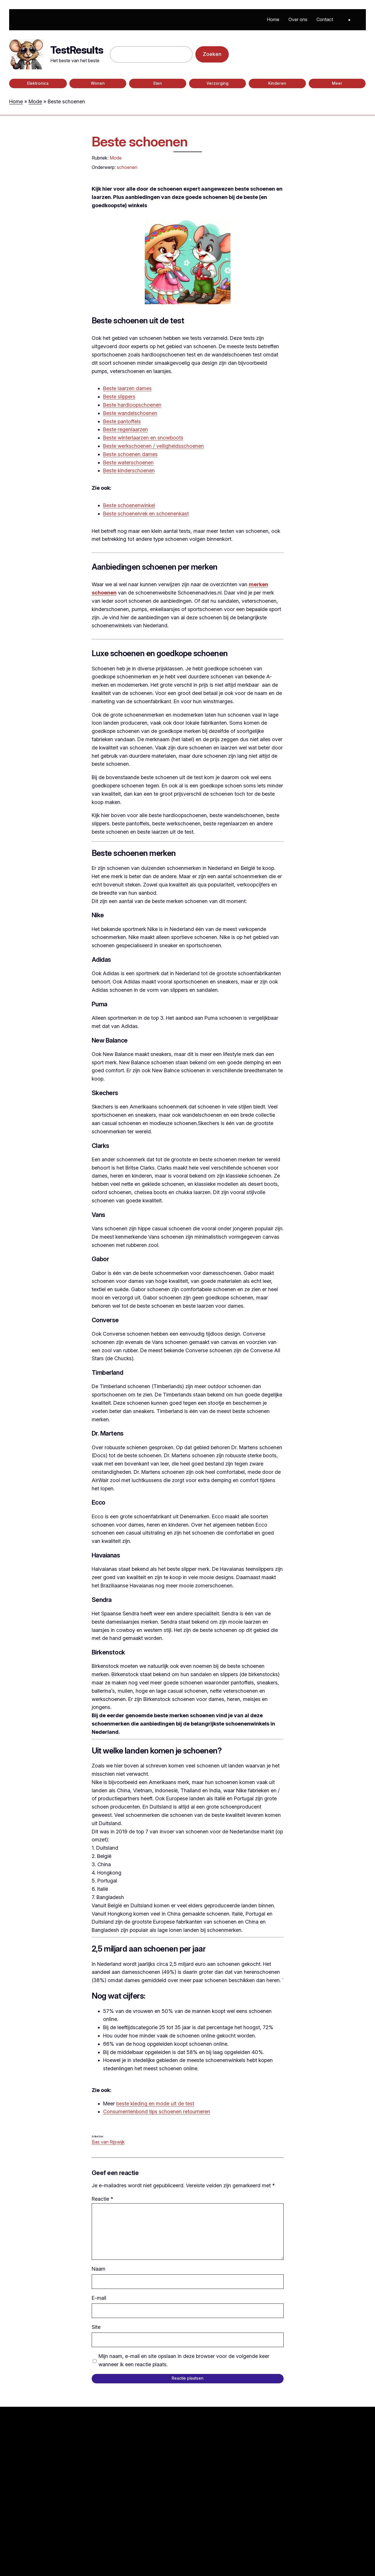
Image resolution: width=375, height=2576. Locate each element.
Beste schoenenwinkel (129, 505)
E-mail (99, 2298)
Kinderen (277, 83)
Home (16, 101)
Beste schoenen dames (130, 454)
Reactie (102, 2199)
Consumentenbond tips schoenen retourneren (156, 2112)
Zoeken (212, 54)
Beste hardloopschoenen (132, 405)
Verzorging (217, 83)
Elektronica (38, 83)
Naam (98, 2269)
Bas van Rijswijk (108, 2142)
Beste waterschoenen (128, 462)
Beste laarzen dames (127, 388)
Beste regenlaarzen (125, 429)
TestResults (76, 50)
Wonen (98, 83)
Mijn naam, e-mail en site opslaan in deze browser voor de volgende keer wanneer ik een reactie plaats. (184, 2360)
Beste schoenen (140, 141)
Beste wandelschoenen (130, 413)
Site (96, 2327)
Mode (35, 101)
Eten (157, 83)
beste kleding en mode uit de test (155, 2104)
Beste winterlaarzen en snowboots (143, 438)
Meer (337, 83)
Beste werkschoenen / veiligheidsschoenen (153, 446)
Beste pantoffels (122, 421)
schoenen (127, 167)
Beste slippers (119, 397)
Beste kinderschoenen (129, 470)
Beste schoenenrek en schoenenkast (146, 514)
